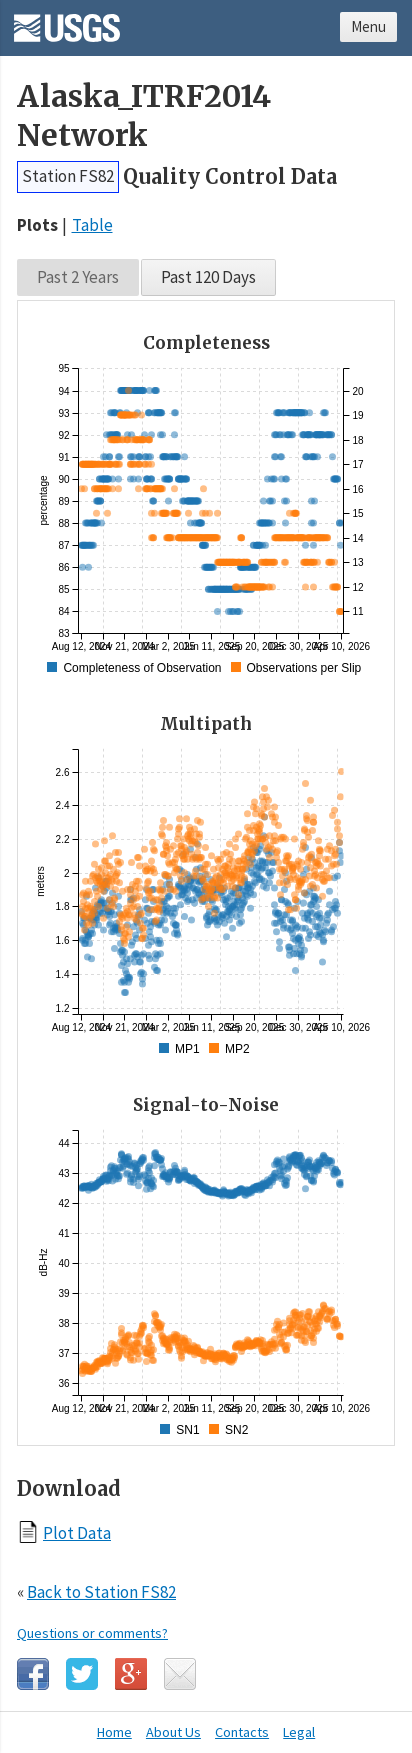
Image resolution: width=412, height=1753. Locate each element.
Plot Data (77, 1532)
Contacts (242, 1732)
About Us (173, 1732)
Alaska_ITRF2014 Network (144, 116)
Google (131, 1674)
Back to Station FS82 (101, 1592)
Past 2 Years (78, 277)
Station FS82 (68, 176)
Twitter (82, 1674)
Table (92, 225)
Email (180, 1674)
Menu (368, 26)
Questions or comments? (92, 1633)
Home (114, 1732)
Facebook (33, 1674)
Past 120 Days (208, 277)
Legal (299, 1732)
